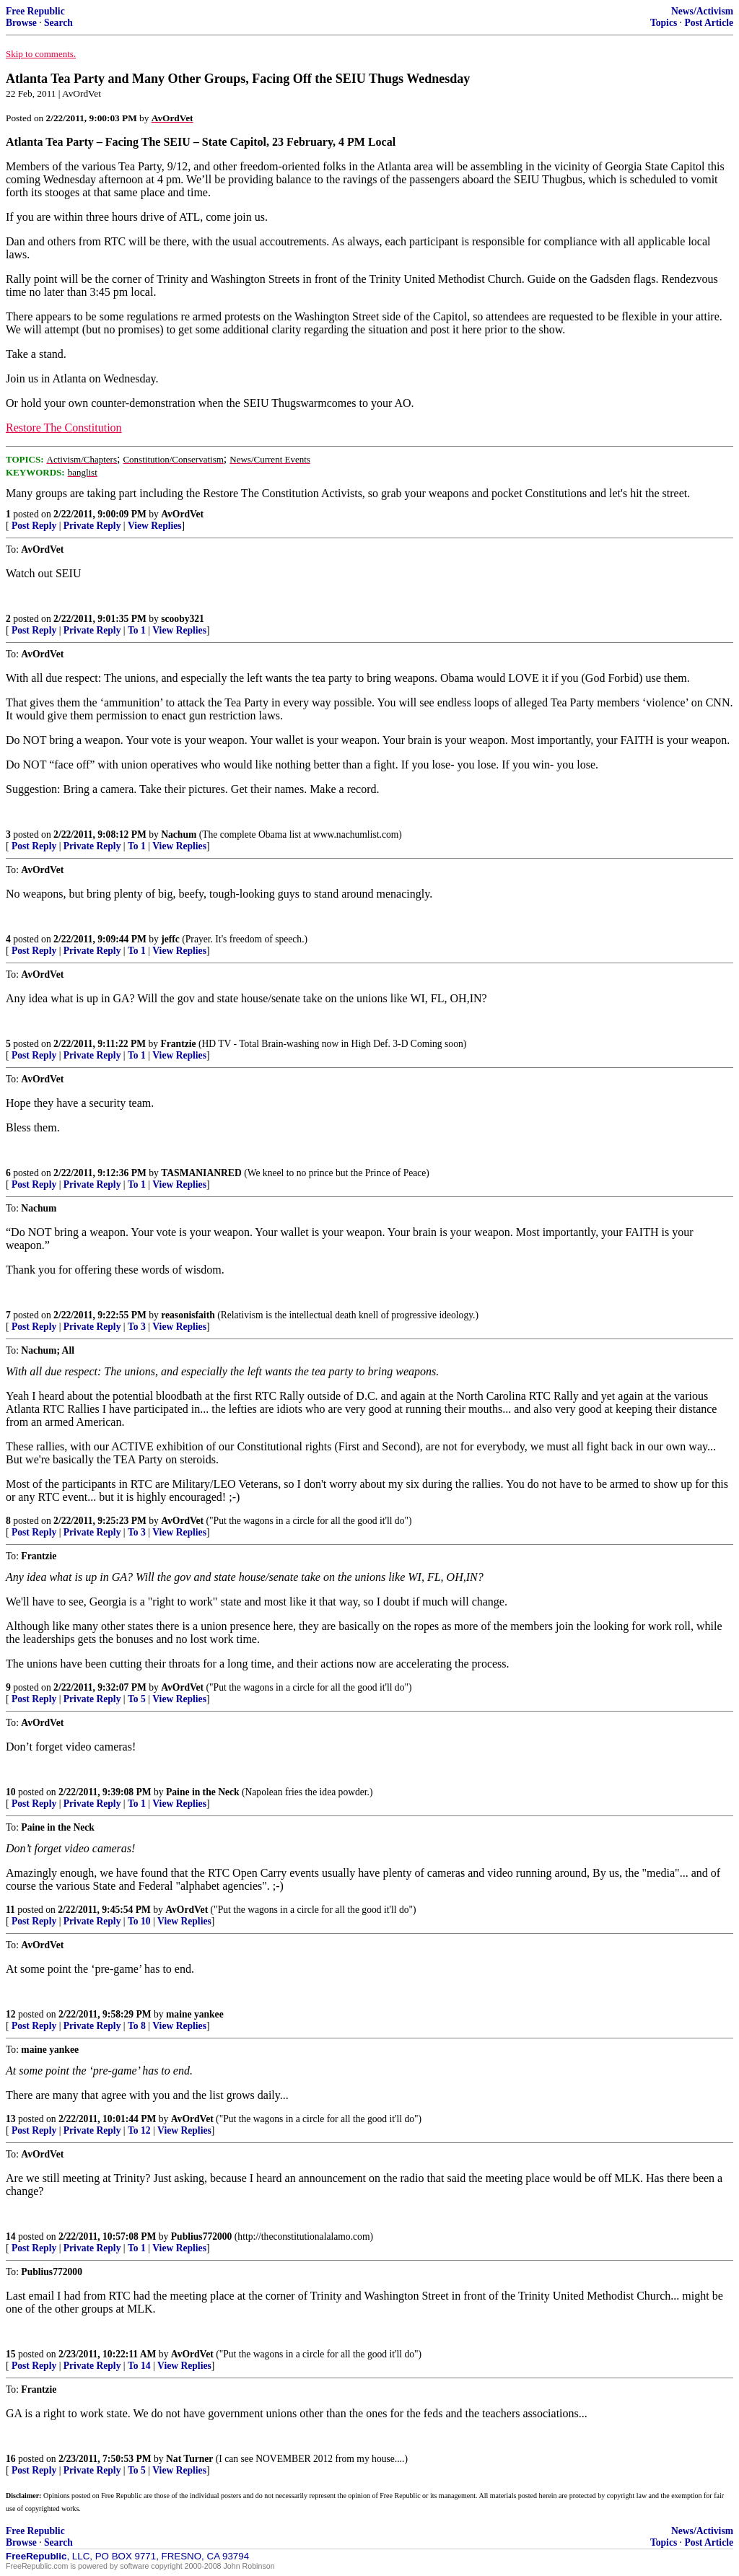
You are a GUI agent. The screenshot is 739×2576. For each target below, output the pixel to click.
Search (58, 22)
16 (11, 2458)
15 (11, 2354)
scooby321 (182, 618)
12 (11, 2014)
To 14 (139, 2365)
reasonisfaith (188, 1315)
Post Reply (34, 525)
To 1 (137, 630)
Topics (663, 22)
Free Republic (35, 11)
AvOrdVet (182, 514)
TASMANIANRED (201, 1172)
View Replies (155, 525)
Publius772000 (201, 2236)
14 (11, 2236)
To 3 (137, 1326)
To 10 (139, 1921)
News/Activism (702, 11)
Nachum (178, 834)
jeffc (170, 939)
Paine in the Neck (203, 1792)
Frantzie (178, 1043)
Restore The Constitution (64, 427)
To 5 (137, 1699)
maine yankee (195, 2014)
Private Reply (92, 525)
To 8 (137, 2025)
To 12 (139, 2130)
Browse (21, 22)
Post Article (708, 22)
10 (11, 1792)
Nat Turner (189, 2458)
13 (11, 2118)
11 (10, 1909)
